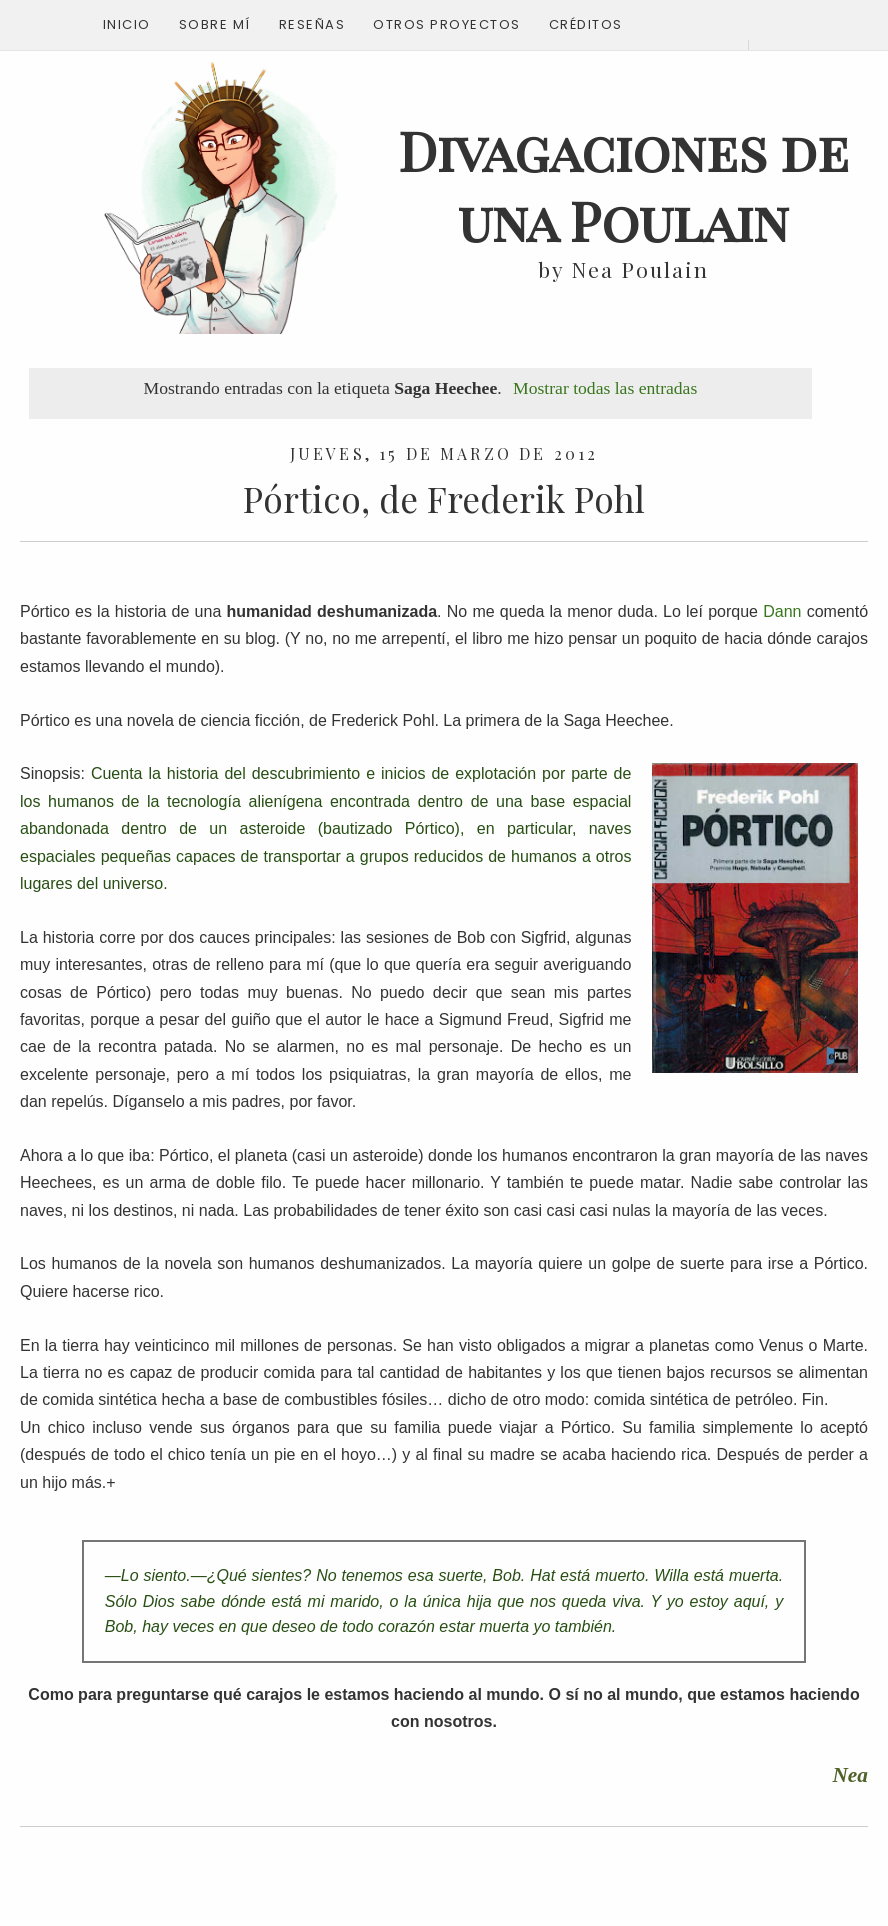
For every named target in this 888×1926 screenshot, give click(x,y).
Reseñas (312, 24)
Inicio (127, 24)
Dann (782, 611)
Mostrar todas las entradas (605, 388)
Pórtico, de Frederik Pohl (444, 498)
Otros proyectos (447, 24)
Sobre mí (215, 24)
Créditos (586, 24)
